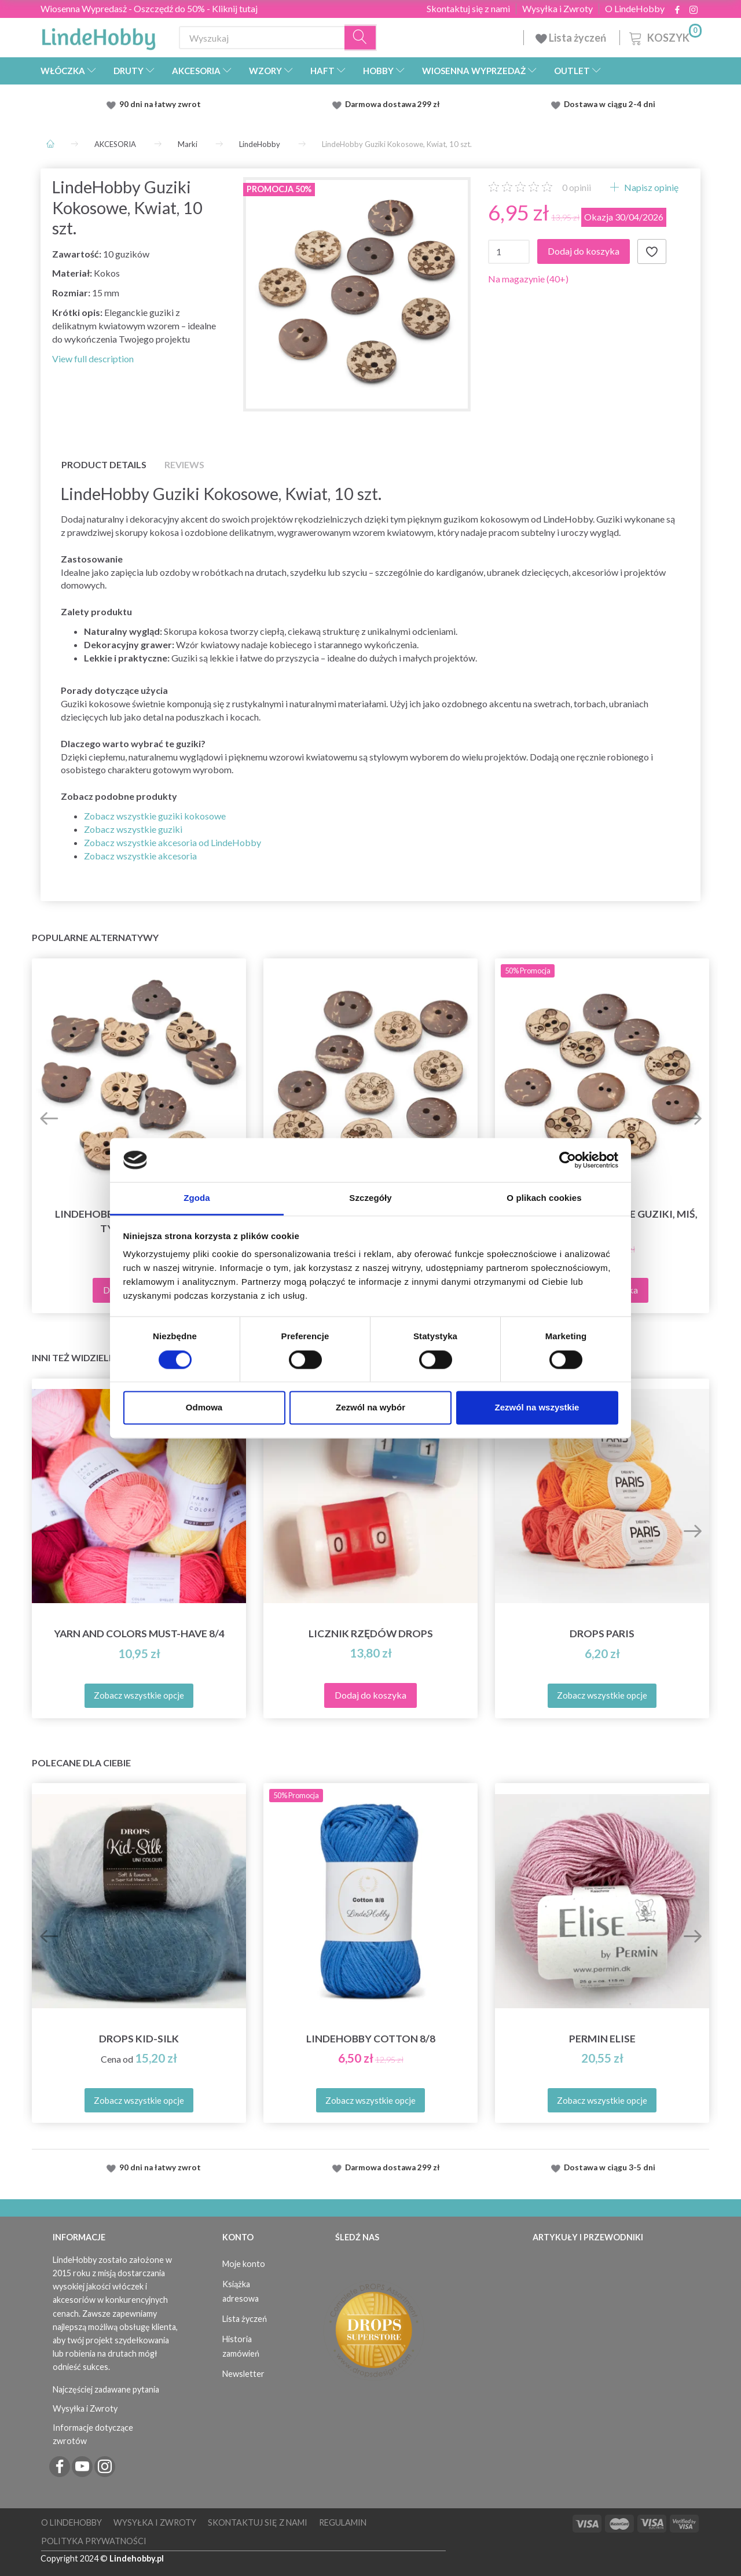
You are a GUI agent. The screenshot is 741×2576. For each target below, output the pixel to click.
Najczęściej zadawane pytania (106, 2389)
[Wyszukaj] (360, 38)
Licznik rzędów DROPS (371, 1633)
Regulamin (342, 2522)
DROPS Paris (602, 1633)
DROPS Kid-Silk (139, 2039)
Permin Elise (602, 2039)
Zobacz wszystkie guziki (133, 829)
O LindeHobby (635, 8)
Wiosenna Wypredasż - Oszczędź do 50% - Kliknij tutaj (149, 8)
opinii (576, 187)
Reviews (184, 464)
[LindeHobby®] (98, 35)
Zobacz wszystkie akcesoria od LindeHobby (172, 842)
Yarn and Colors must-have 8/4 (139, 1633)
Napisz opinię (650, 187)
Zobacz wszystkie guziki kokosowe (155, 815)
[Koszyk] (664, 36)
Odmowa (204, 1408)
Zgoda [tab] (197, 1198)
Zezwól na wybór (370, 1408)
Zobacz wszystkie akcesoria (140, 855)
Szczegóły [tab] (370, 1198)
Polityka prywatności (93, 2541)
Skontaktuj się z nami (468, 8)
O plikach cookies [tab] (544, 1198)
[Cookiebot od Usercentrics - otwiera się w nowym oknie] (567, 1159)
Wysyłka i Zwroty (557, 8)
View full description (93, 358)
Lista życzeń (571, 37)
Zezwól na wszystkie (537, 1408)
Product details (103, 464)
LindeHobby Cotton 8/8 (370, 2039)
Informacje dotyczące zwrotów (93, 2434)
